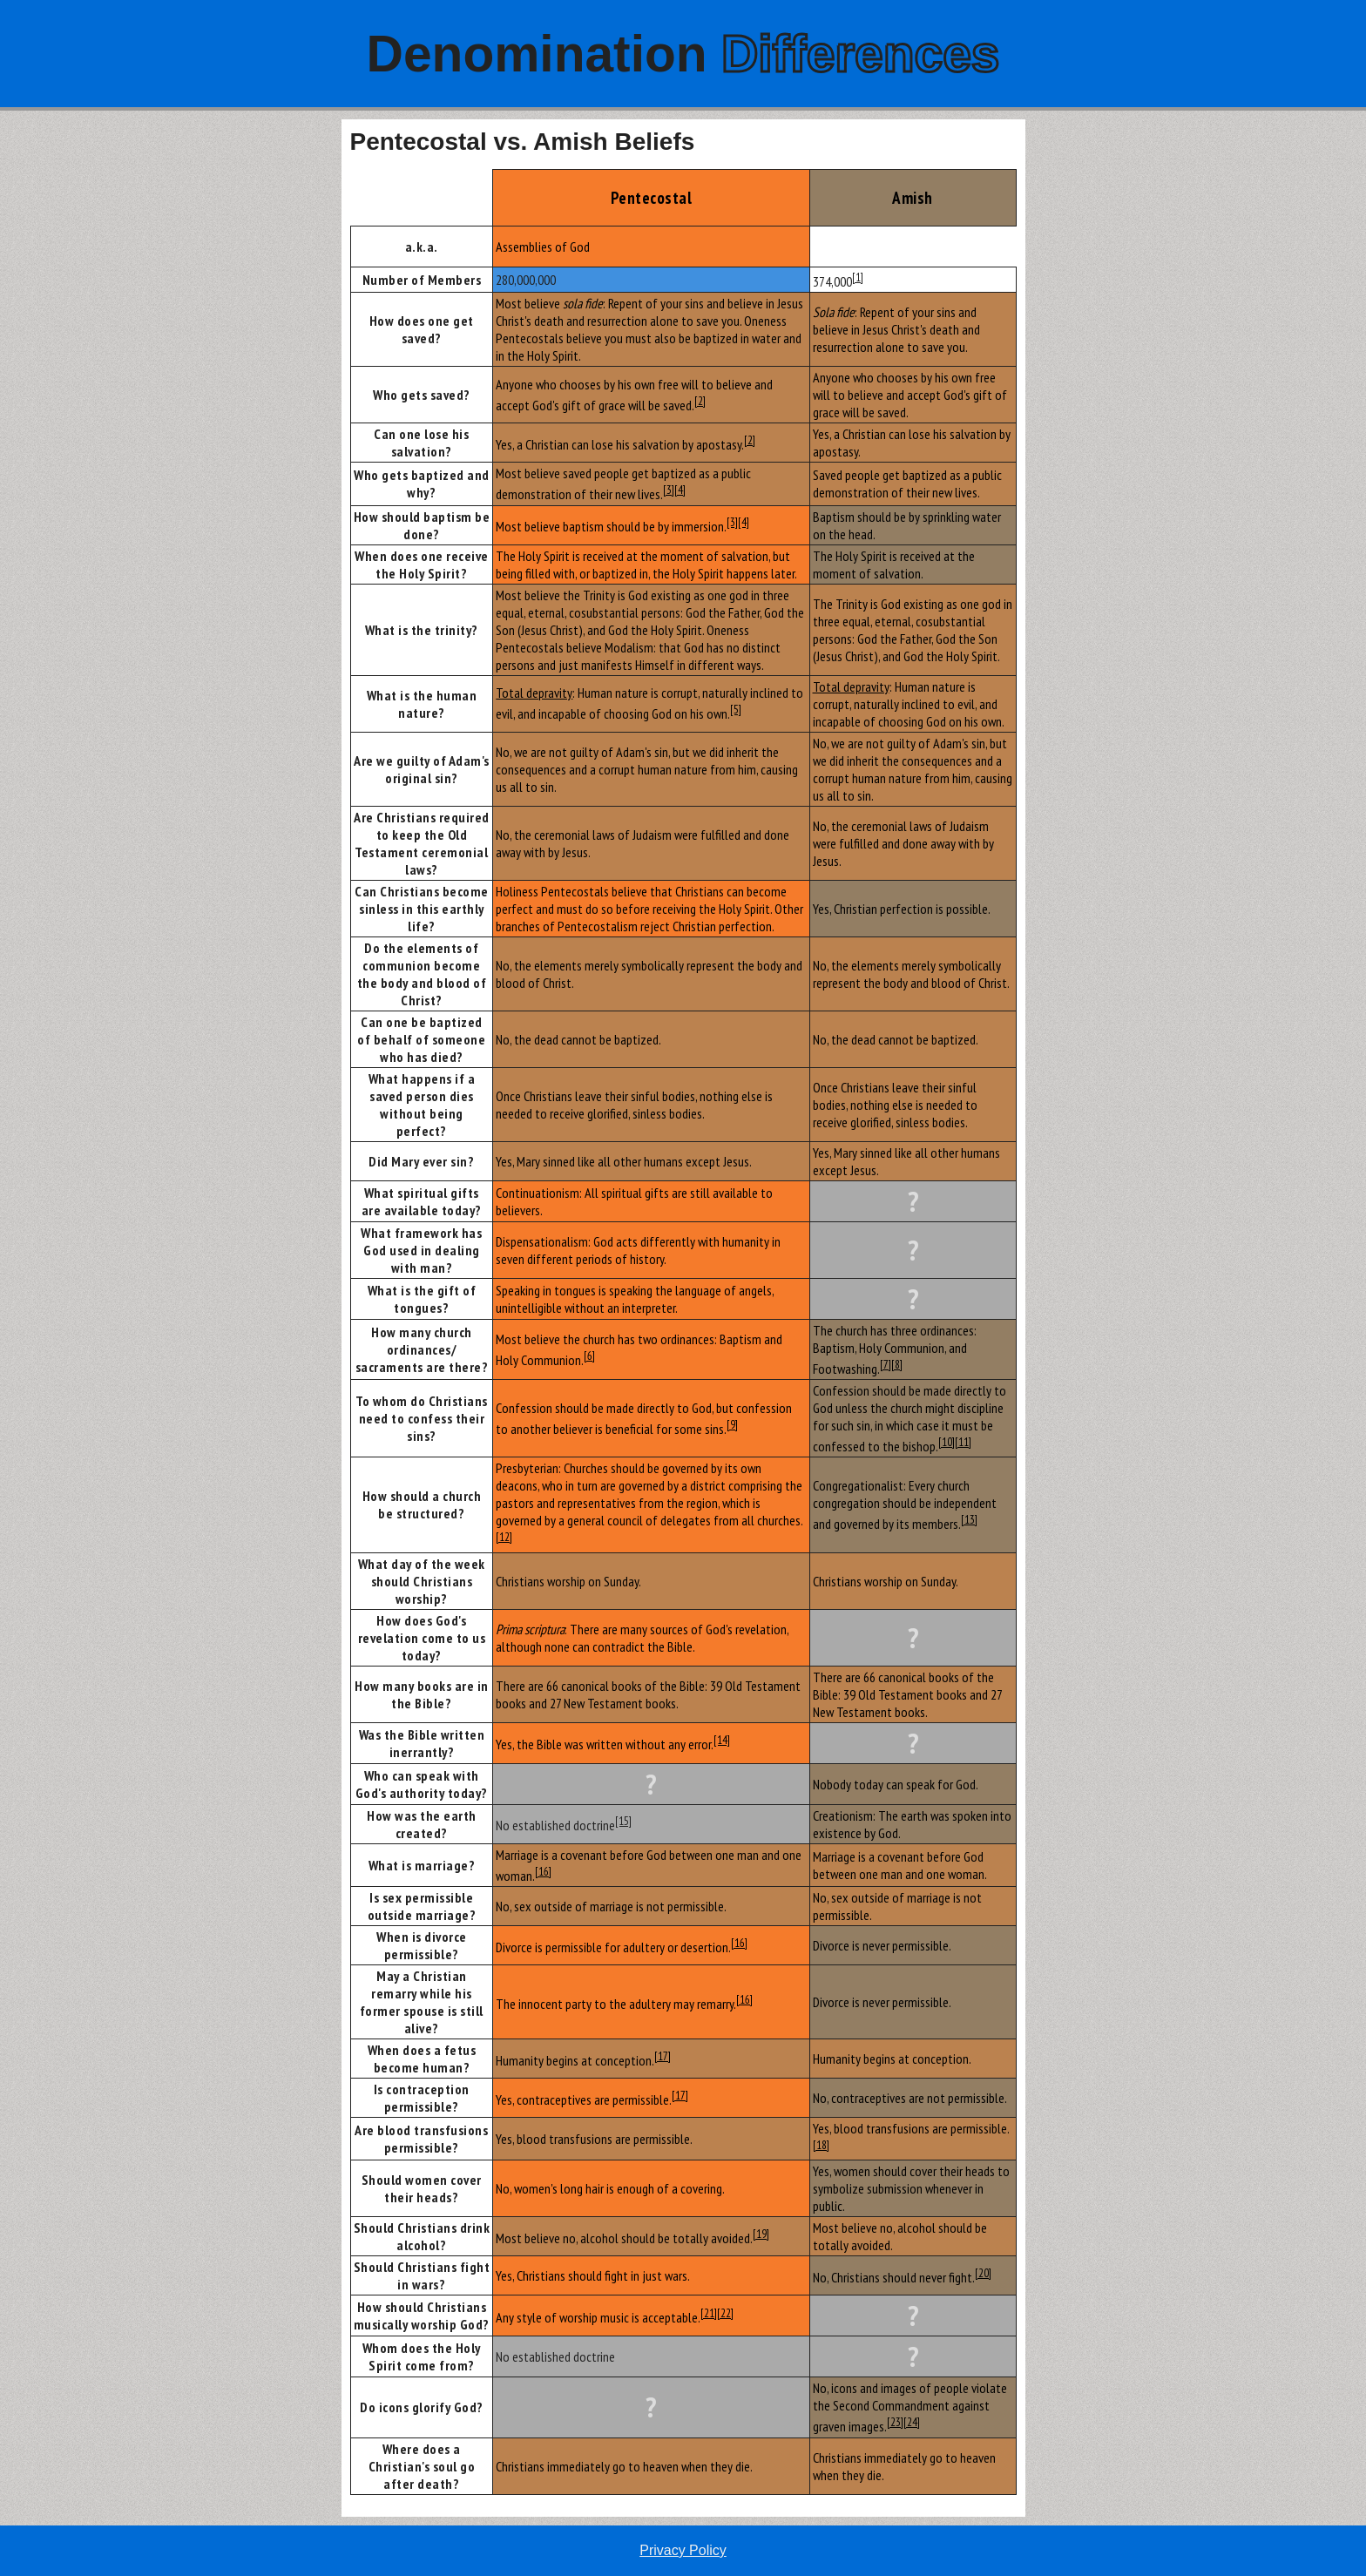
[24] (911, 2422)
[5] (735, 709)
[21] (708, 2313)
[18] (821, 2145)
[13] (969, 1519)
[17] (662, 2056)
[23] (895, 2422)
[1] (857, 277)
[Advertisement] (170, 380)
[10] (946, 1442)
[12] (504, 1537)
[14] (721, 1740)
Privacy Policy (683, 2550)
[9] (732, 1424)
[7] (885, 1364)
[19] (761, 2233)
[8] (897, 1364)
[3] (668, 489)
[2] (700, 401)
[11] (963, 1442)
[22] (725, 2313)
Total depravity (534, 692)
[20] (983, 2273)
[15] (623, 1821)
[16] (543, 1871)
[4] (680, 489)
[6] (589, 1355)
